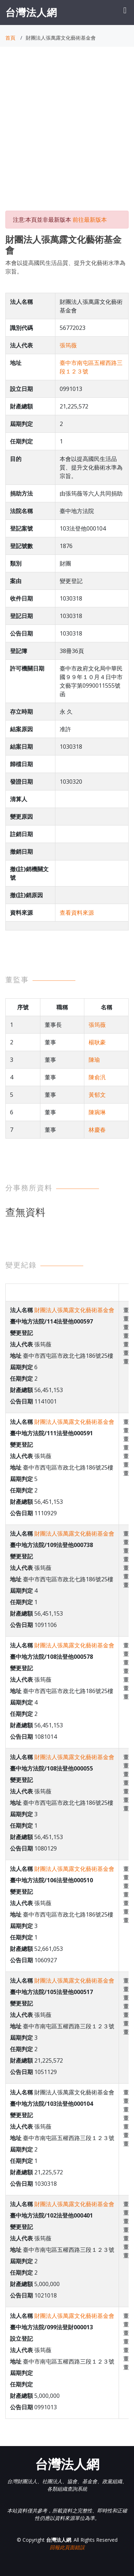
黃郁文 (97, 1095)
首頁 (10, 37)
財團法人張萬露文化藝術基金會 (74, 1310)
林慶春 (97, 1130)
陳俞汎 (97, 1077)
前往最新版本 (90, 220)
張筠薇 (68, 345)
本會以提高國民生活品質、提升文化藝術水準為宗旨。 (65, 267)
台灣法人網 (31, 12)
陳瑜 (94, 1060)
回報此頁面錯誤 (67, 2547)
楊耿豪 (97, 1042)
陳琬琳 (97, 1112)
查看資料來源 (77, 913)
